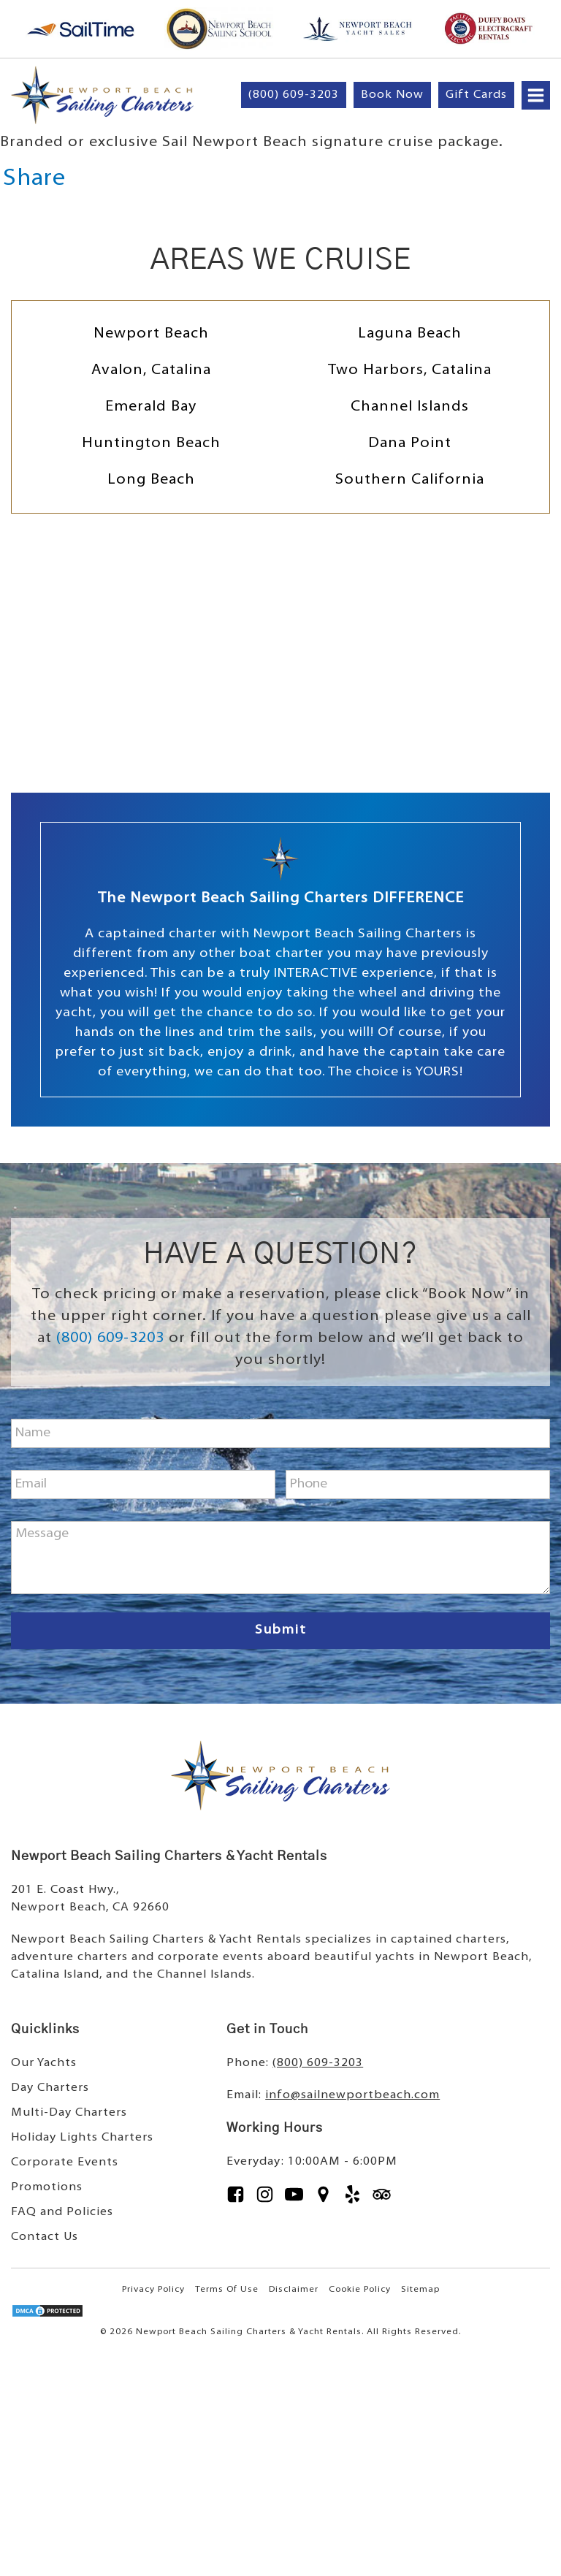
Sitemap (420, 2289)
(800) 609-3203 (110, 1338)
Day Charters (50, 2088)
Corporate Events (64, 2162)
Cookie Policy (360, 2289)
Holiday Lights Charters (82, 2138)
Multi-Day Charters (69, 2113)
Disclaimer (293, 2289)
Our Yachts (44, 2063)
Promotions (47, 2187)
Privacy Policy (153, 2289)
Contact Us (44, 2237)
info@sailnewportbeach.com (352, 2095)
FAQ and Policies (62, 2212)
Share (34, 179)
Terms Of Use (227, 2289)
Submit (281, 1630)
